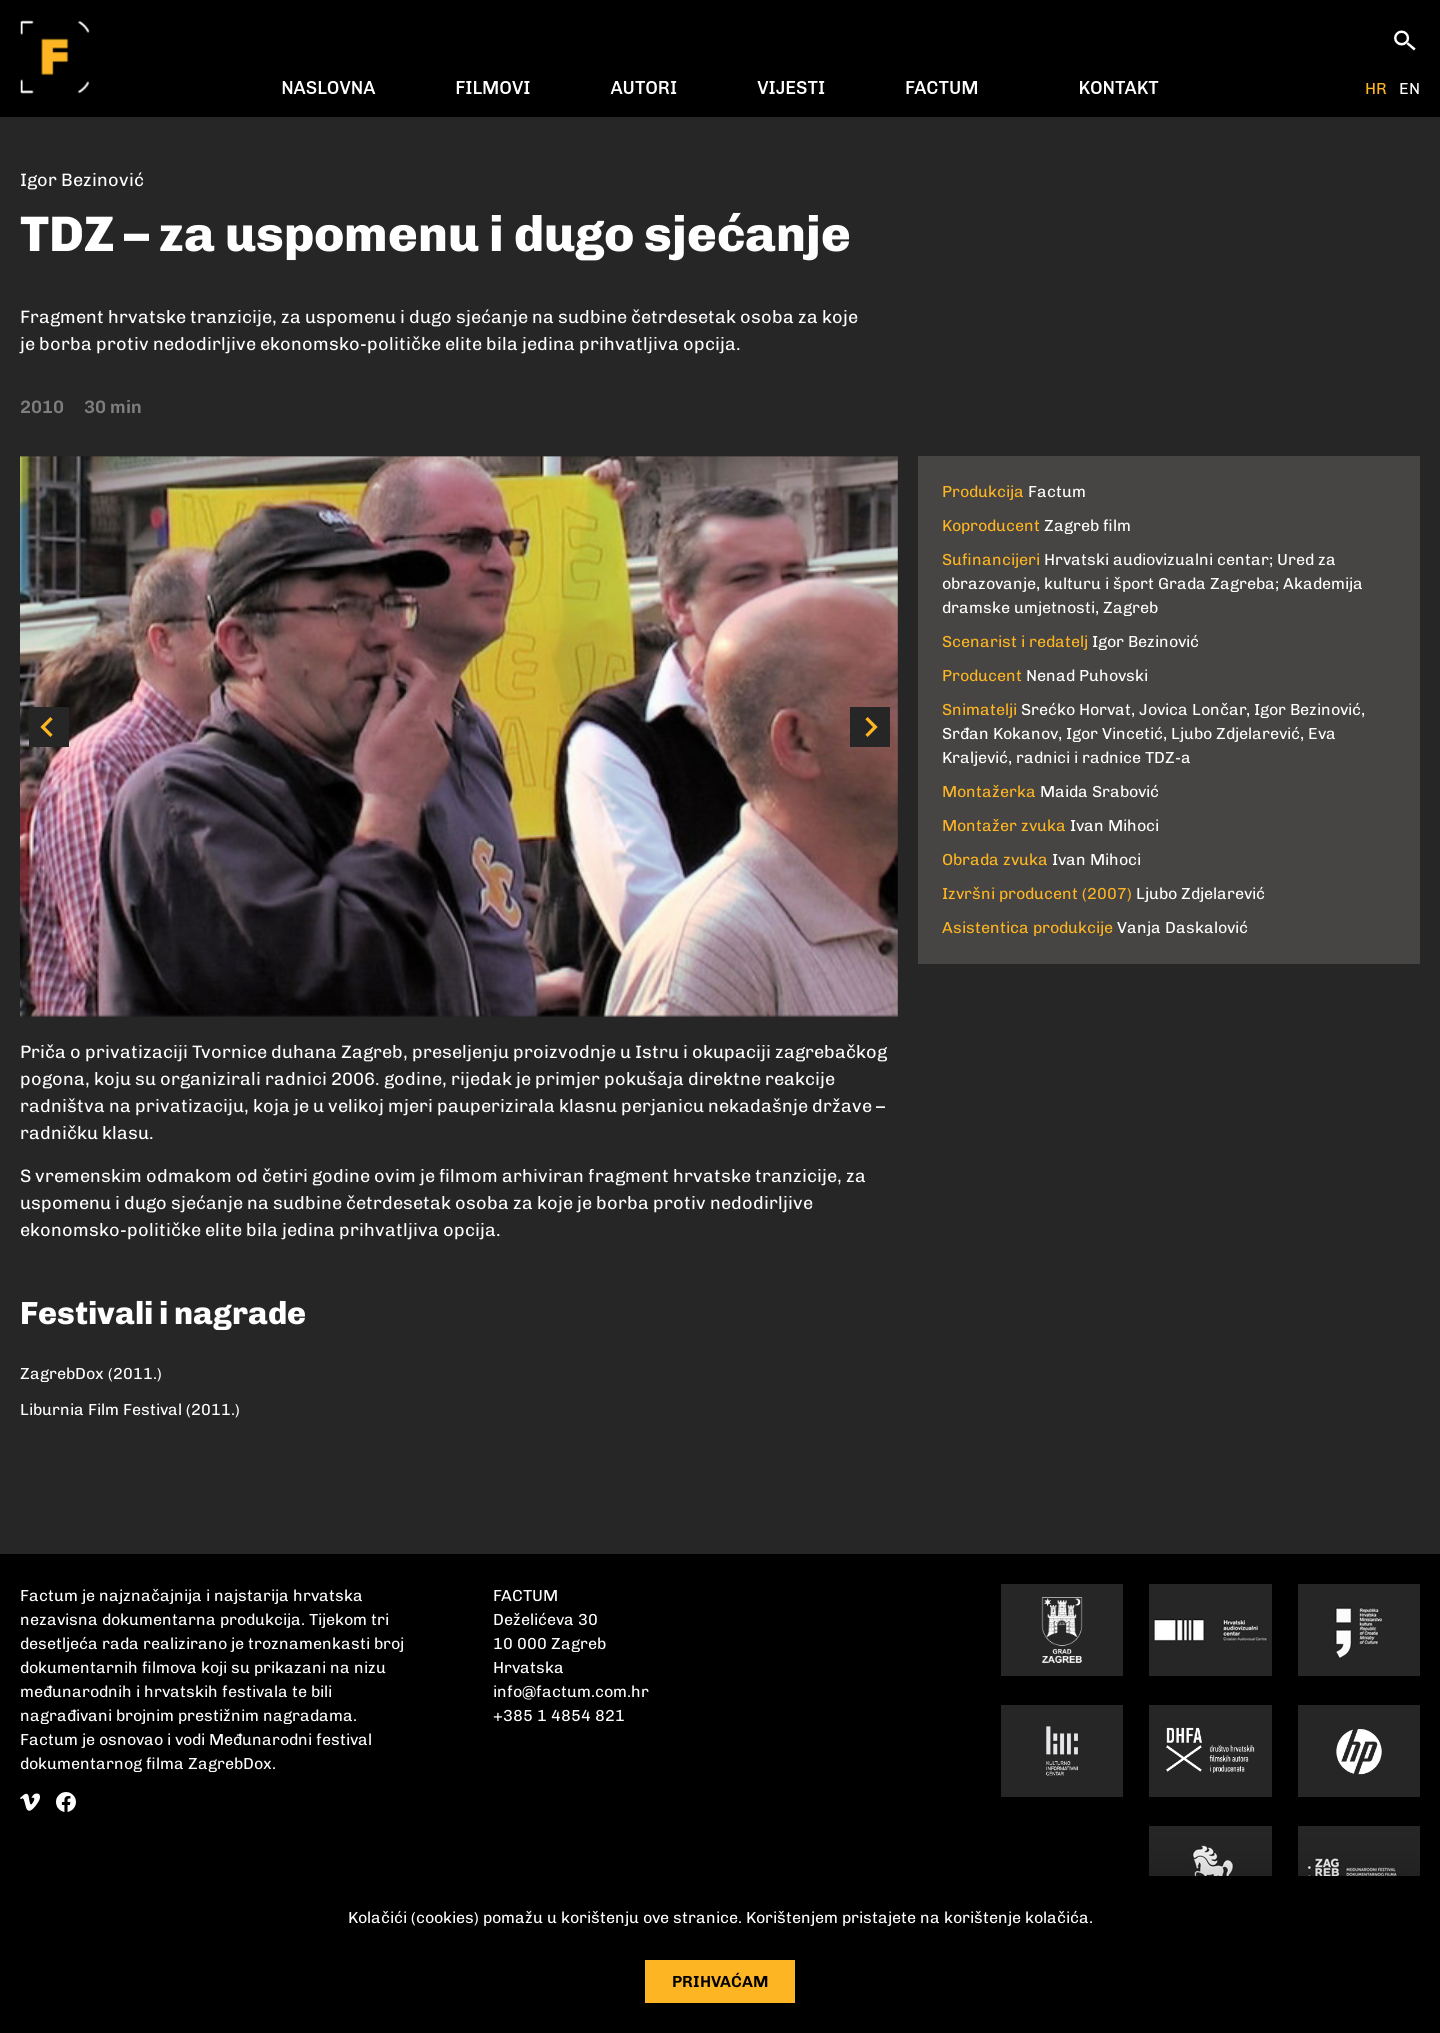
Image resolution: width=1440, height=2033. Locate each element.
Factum (941, 88)
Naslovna (328, 88)
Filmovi (492, 88)
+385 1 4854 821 (559, 1715)
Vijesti (791, 88)
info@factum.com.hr (571, 1691)
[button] (48, 727)
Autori (643, 88)
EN (1409, 89)
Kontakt (1119, 88)
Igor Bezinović (82, 180)
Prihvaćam (720, 1981)
